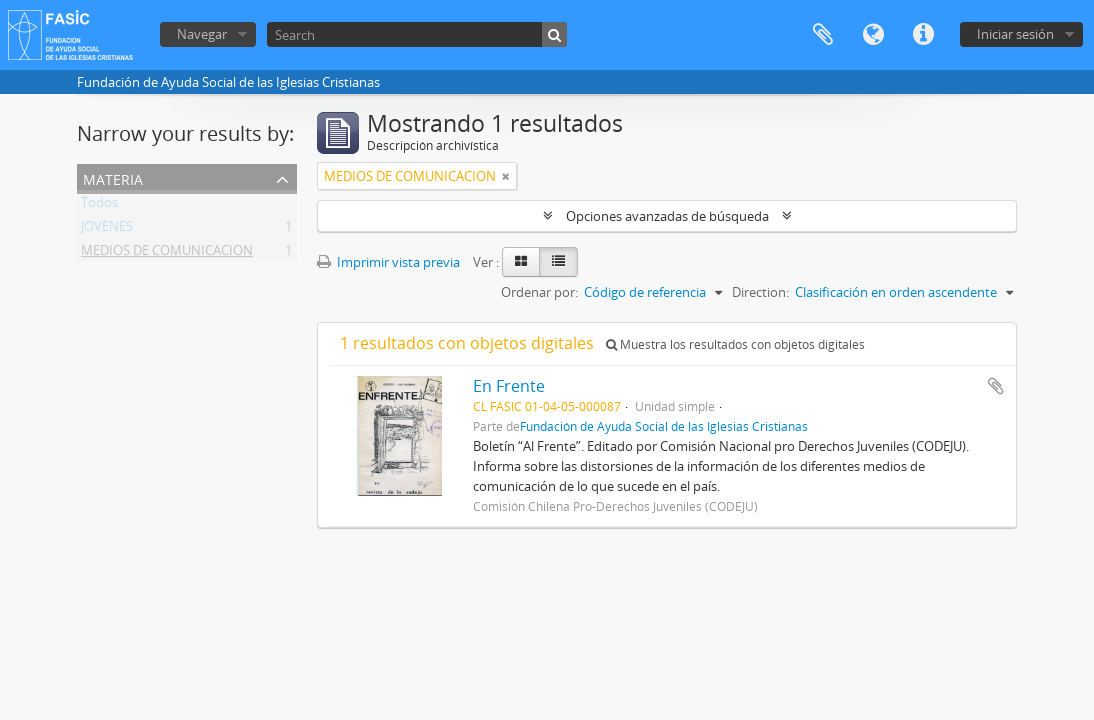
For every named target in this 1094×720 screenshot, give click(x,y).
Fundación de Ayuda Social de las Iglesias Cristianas (664, 426)
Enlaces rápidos (923, 35)
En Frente (509, 386)
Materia (113, 177)
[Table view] (558, 262)
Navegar (202, 34)
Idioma (873, 35)
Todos (99, 206)
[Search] (417, 34)
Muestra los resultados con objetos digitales (735, 344)
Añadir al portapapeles (996, 386)
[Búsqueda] (554, 34)
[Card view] (521, 262)
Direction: (760, 292)
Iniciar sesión (1015, 34)
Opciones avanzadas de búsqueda (667, 216)
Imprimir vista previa (388, 262)
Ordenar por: (539, 292)
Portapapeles (823, 35)
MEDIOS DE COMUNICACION (167, 254)
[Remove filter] (506, 176)
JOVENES (107, 230)
